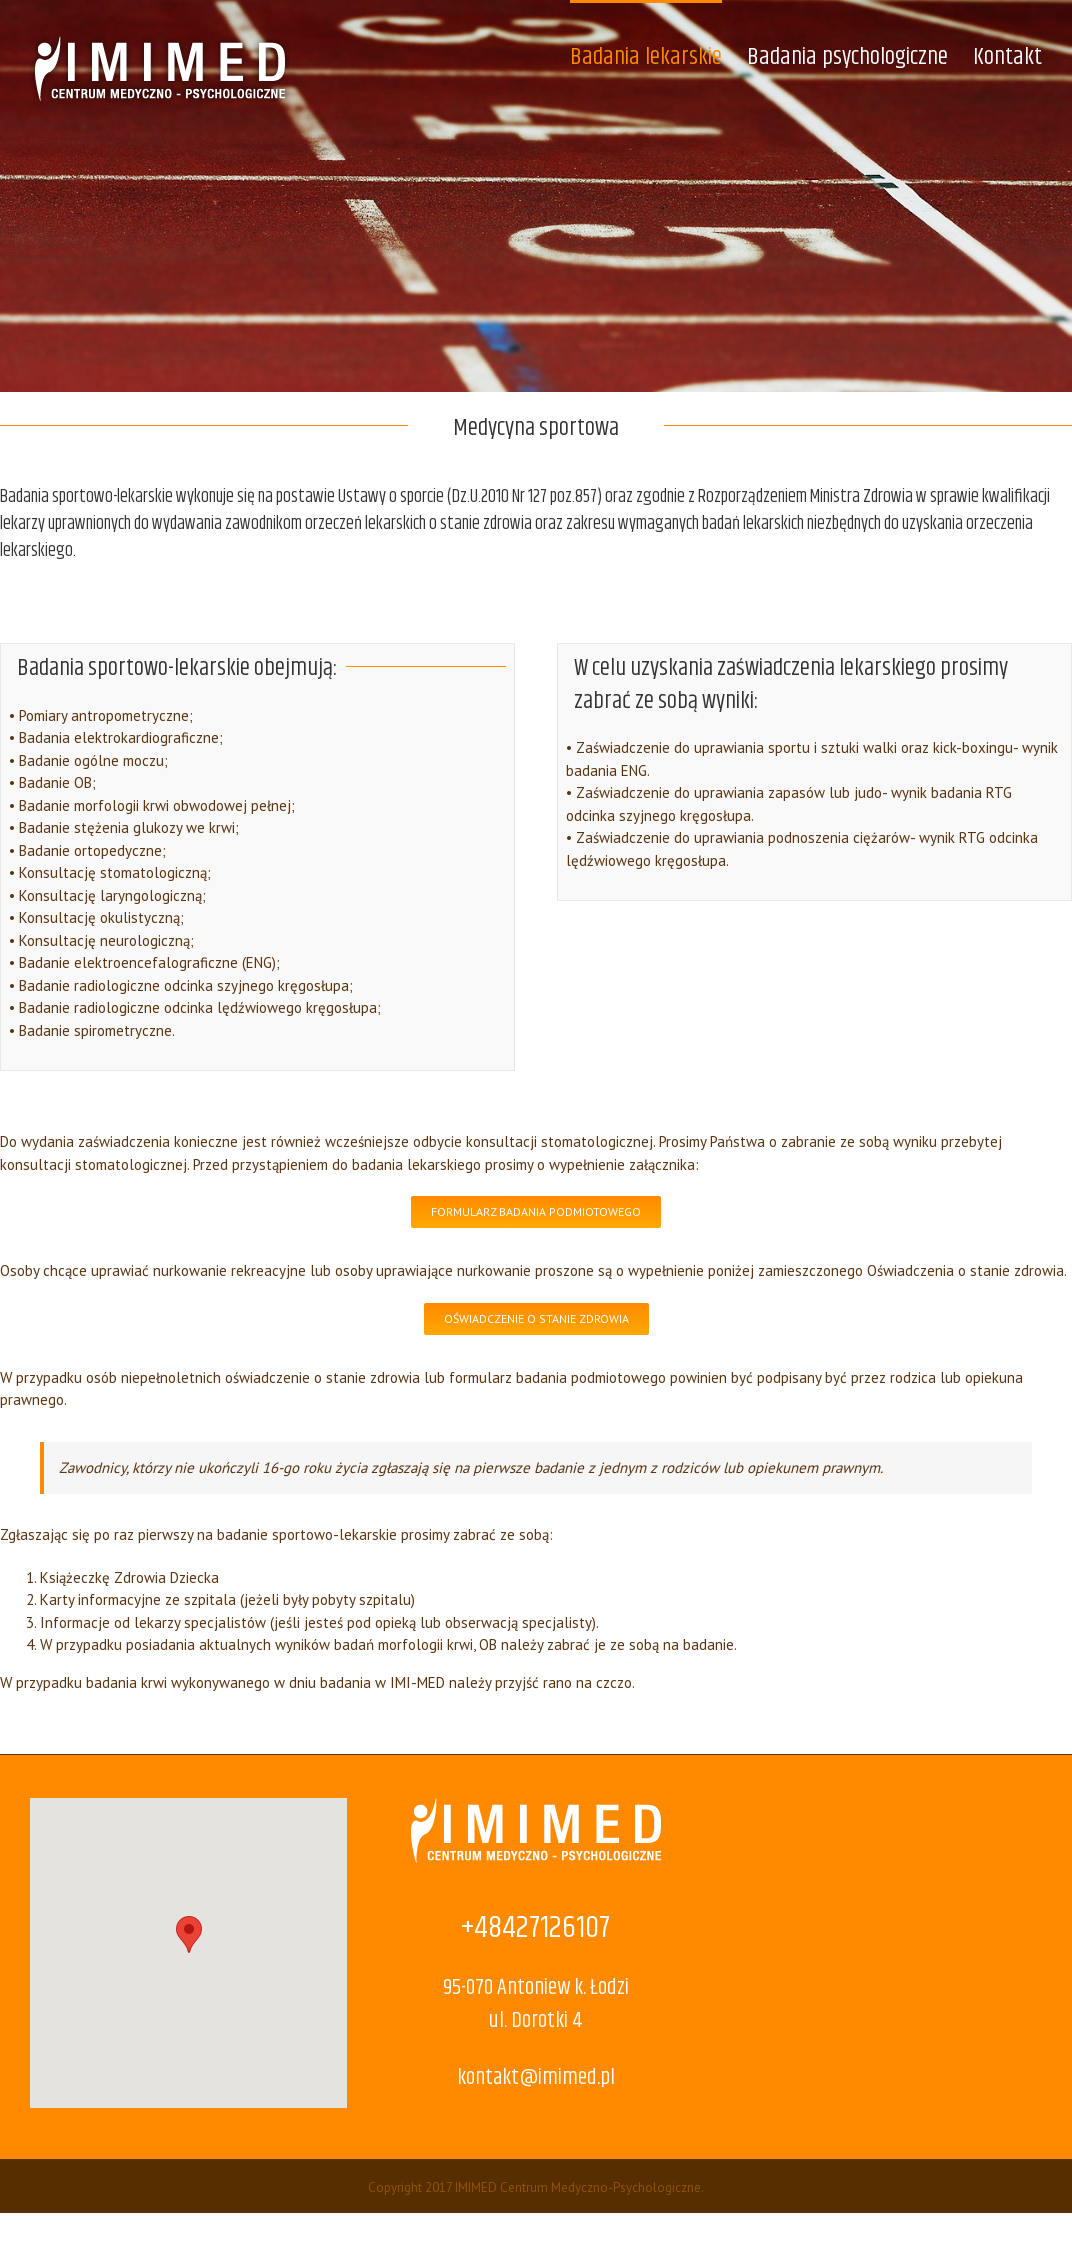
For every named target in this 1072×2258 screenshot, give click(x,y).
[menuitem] (658, 55)
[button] (189, 1934)
